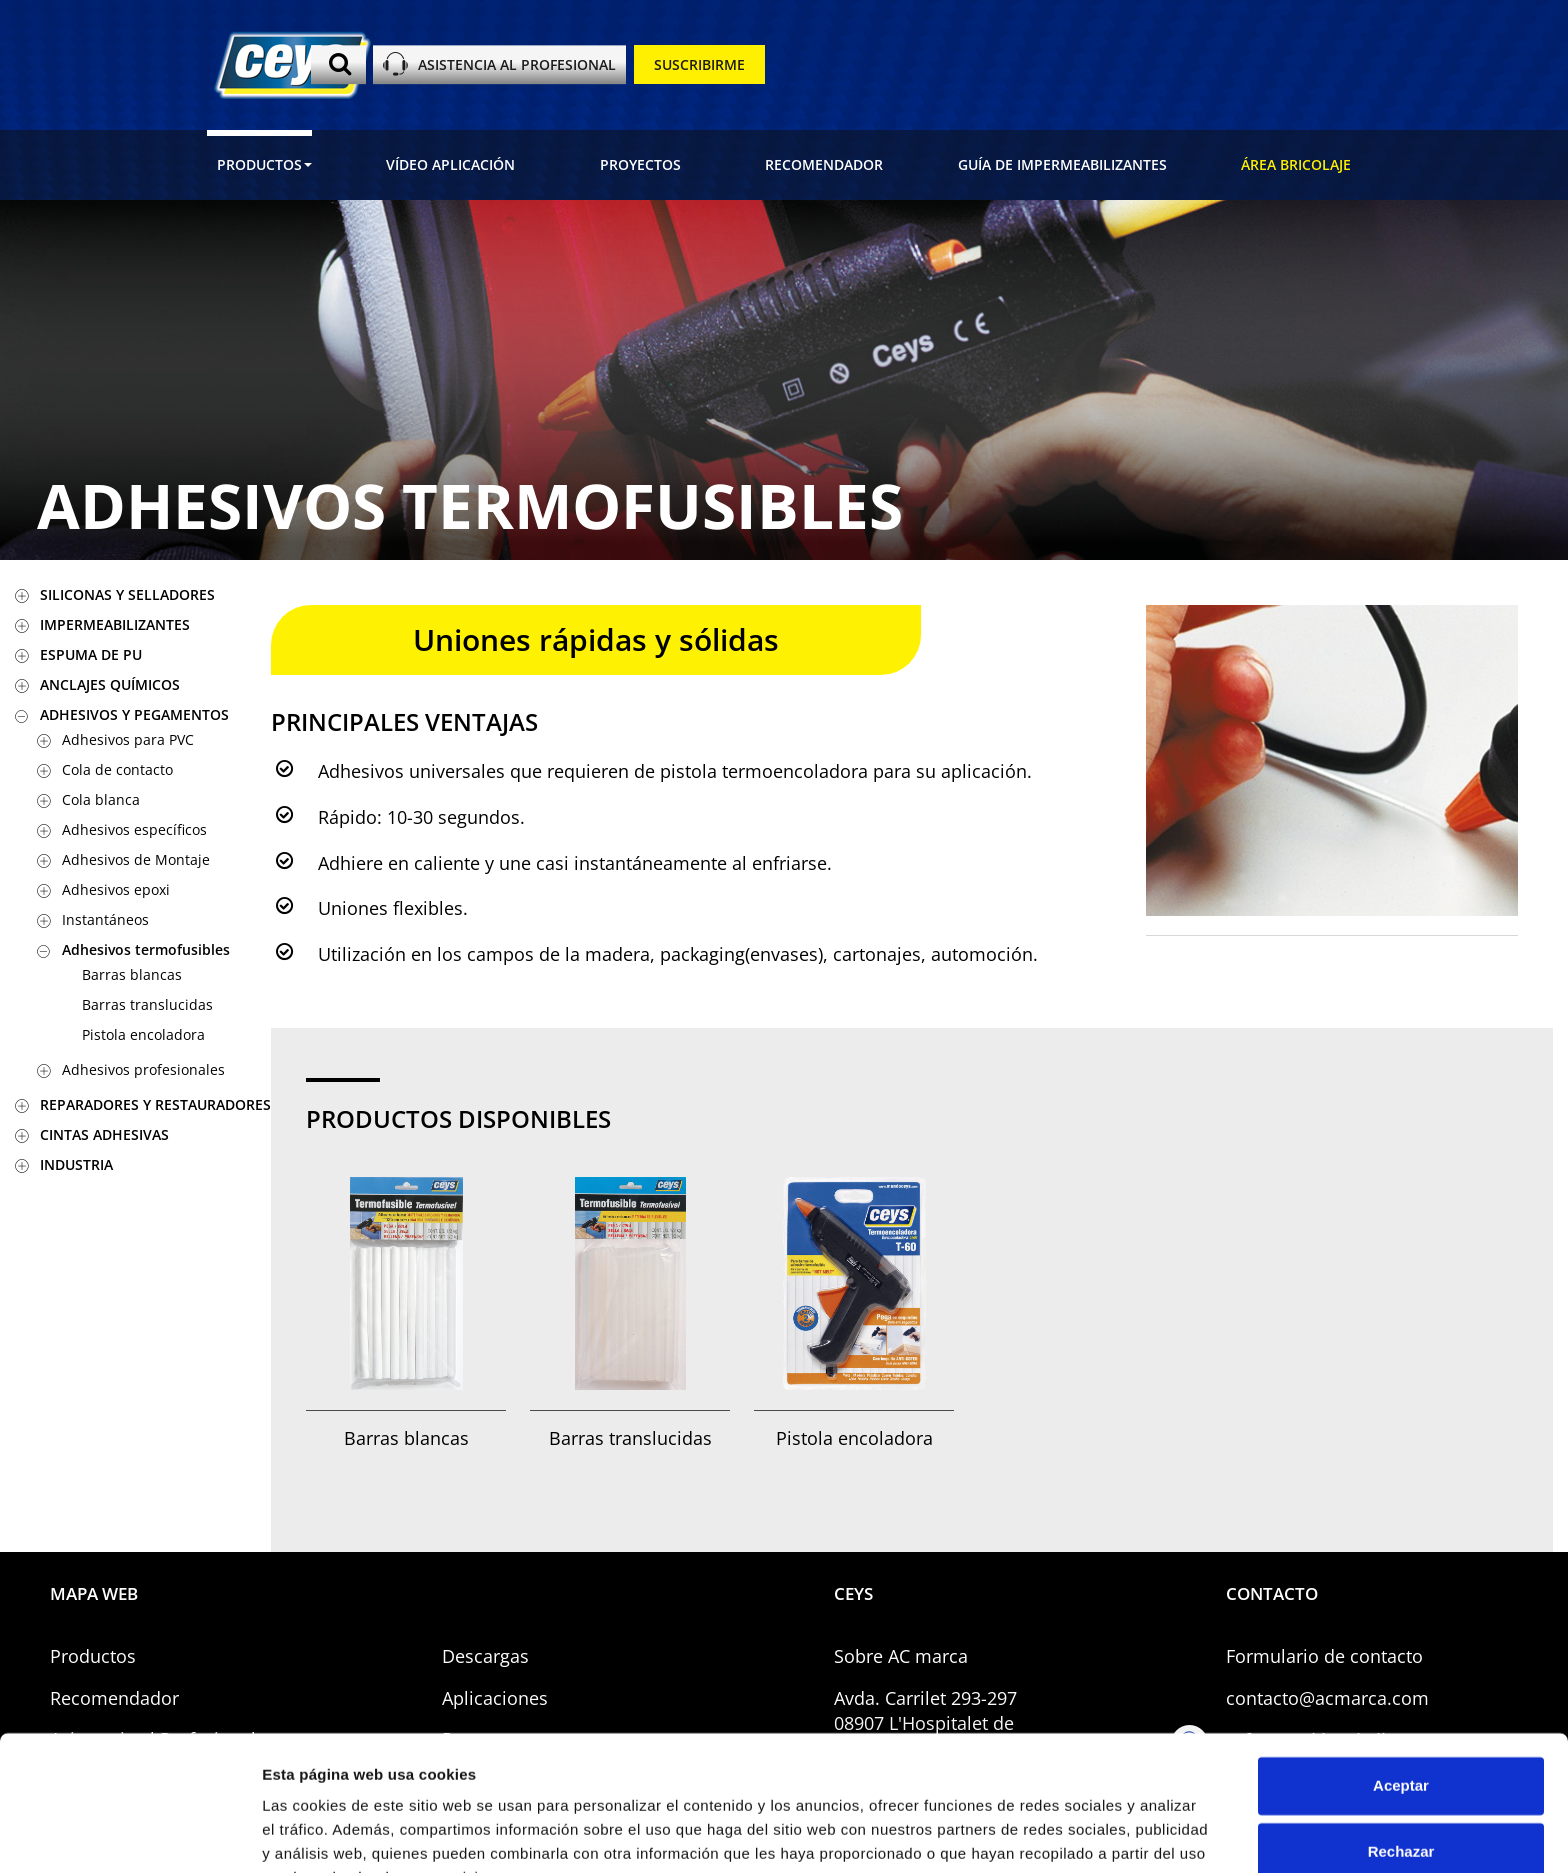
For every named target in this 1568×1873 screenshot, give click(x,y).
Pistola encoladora (143, 1034)
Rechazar (1401, 1751)
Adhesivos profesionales (143, 1069)
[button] (259, 165)
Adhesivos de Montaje (136, 859)
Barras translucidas (147, 1004)
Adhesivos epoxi (116, 889)
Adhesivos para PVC (128, 739)
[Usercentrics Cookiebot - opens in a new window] (129, 1834)
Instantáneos (105, 919)
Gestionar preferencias (345, 1833)
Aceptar (1401, 1686)
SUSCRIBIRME (699, 64)
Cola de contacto (117, 769)
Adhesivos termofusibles (146, 949)
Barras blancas (132, 974)
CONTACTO (1272, 1593)
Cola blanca (101, 799)
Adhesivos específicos (134, 829)
